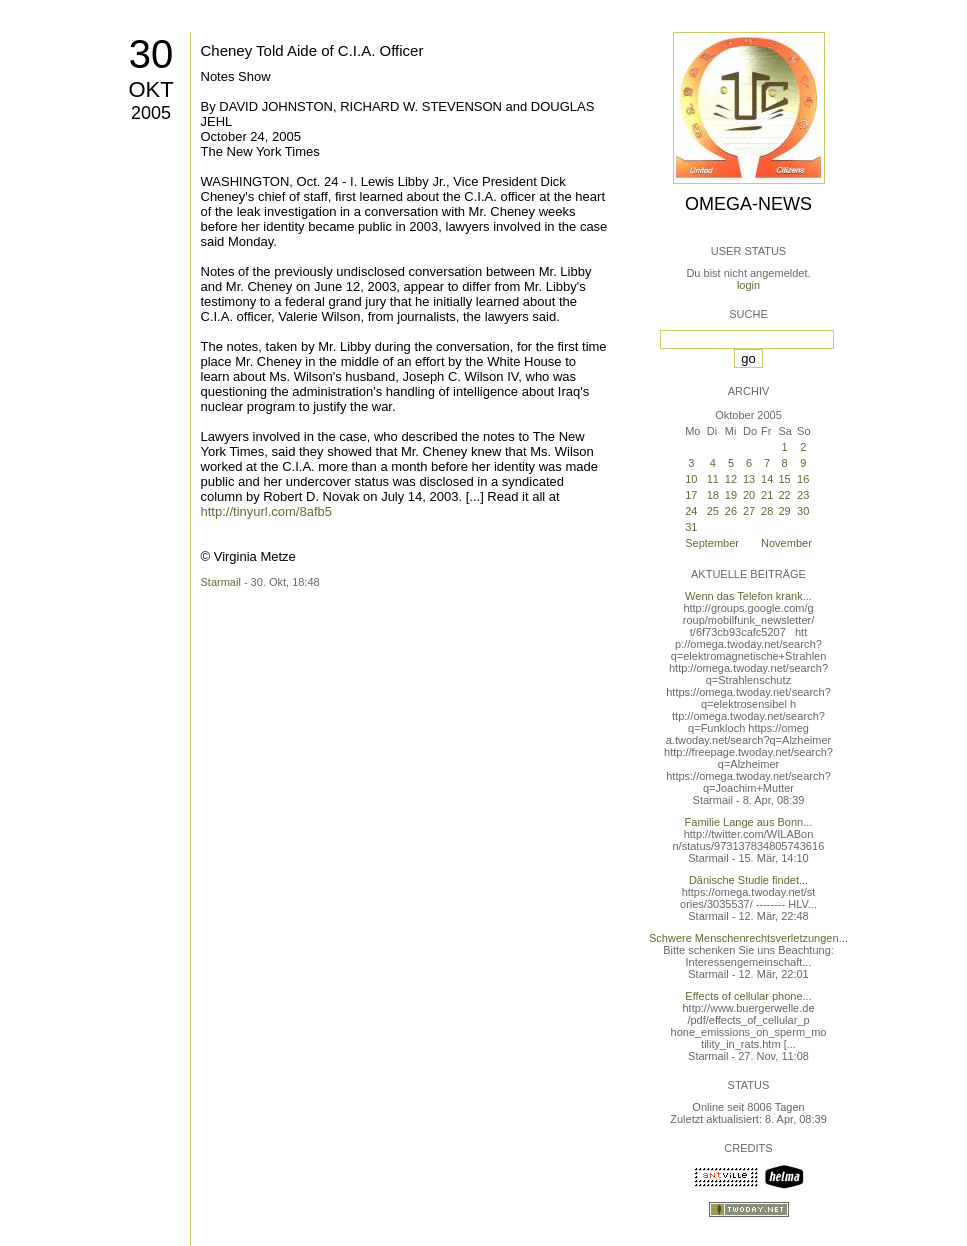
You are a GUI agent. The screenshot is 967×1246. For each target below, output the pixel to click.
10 (691, 479)
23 (803, 495)
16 (803, 479)
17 (691, 495)
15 (784, 479)
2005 (151, 113)
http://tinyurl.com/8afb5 (267, 511)
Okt (150, 89)
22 (784, 495)
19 (731, 495)
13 (749, 479)
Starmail (221, 582)
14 (767, 479)
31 (691, 527)
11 (713, 479)
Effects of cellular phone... (748, 996)
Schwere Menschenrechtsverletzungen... (748, 938)
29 (784, 511)
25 (713, 511)
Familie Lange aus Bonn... (749, 822)
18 (713, 495)
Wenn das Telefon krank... (748, 596)
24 (691, 511)
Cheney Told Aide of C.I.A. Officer (312, 50)
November (786, 543)
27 (749, 511)
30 (151, 54)
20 (749, 495)
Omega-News (748, 204)
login (748, 285)
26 (731, 511)
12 (731, 479)
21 (767, 495)
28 (767, 511)
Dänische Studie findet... (748, 880)
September (712, 543)
